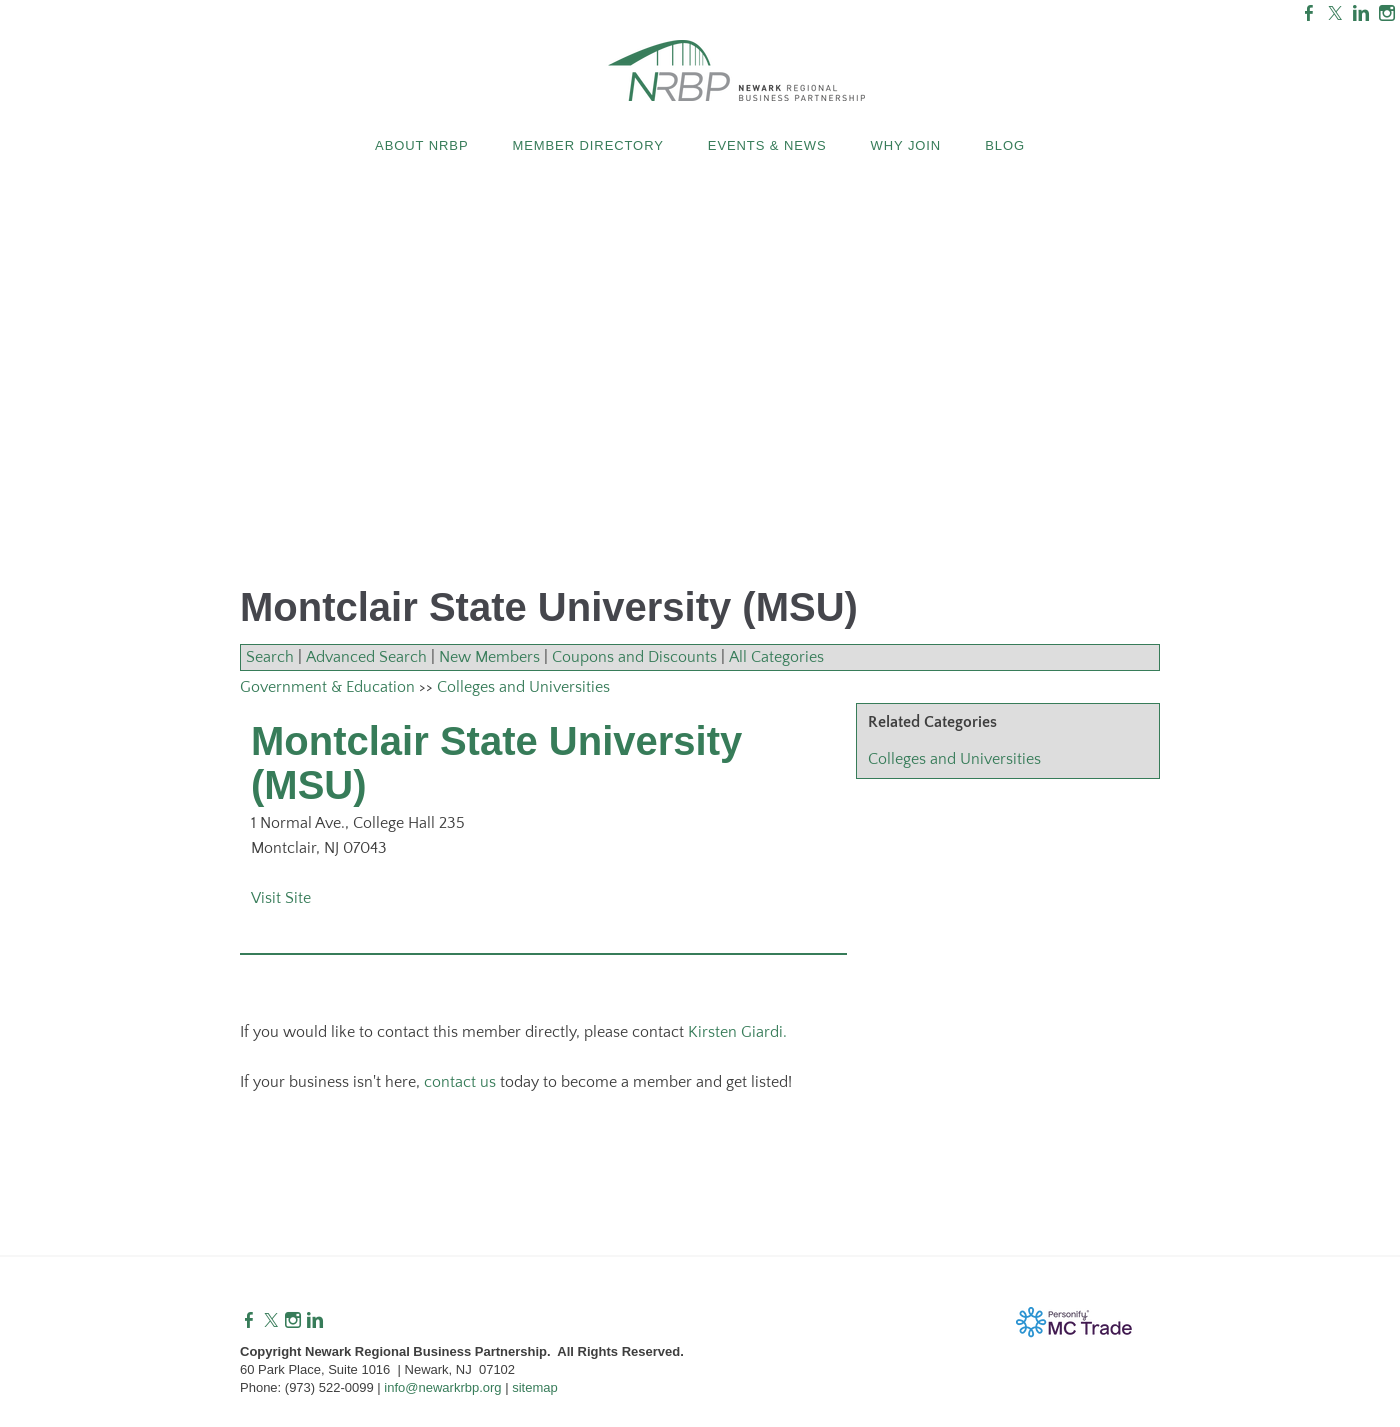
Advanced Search (366, 657)
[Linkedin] (315, 1321)
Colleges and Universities (954, 759)
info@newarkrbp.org (442, 1387)
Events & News (767, 145)
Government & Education (327, 687)
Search (270, 657)
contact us (460, 1082)
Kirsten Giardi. (737, 1032)
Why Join (906, 145)
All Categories (776, 657)
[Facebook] (249, 1321)
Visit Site (281, 898)
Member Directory (587, 145)
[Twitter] (271, 1321)
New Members (489, 657)
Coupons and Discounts (634, 657)
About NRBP (421, 145)
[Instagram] (293, 1321)
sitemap (535, 1387)
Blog (1005, 145)
